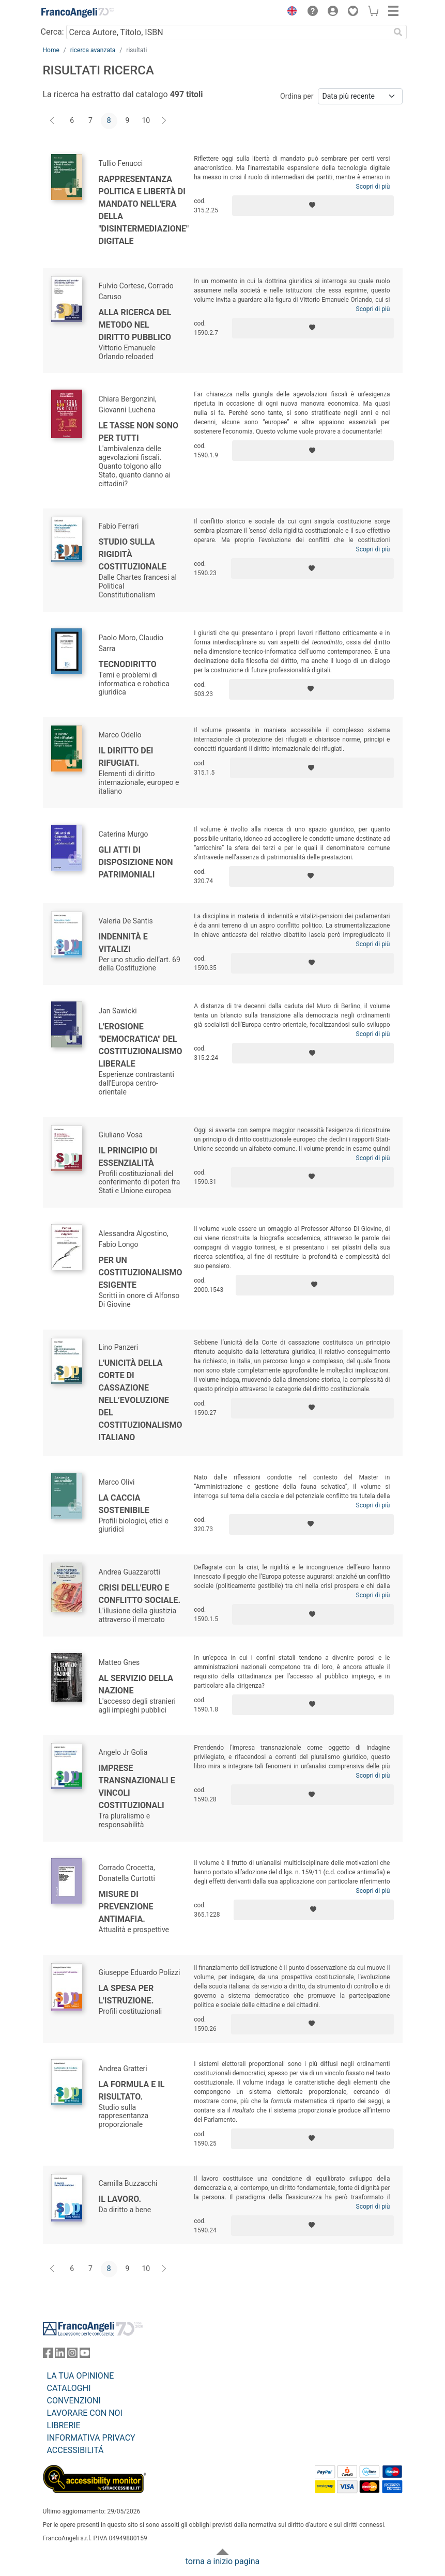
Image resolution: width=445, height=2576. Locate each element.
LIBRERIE (64, 2425)
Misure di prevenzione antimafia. (126, 1906)
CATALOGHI (69, 2388)
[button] (290, 12)
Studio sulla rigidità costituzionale (132, 554)
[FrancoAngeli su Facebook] (48, 2355)
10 (146, 120)
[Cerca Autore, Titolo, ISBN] (228, 32)
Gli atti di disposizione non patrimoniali (136, 862)
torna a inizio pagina (222, 2561)
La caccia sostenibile (124, 1504)
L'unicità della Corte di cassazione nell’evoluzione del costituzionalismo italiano (140, 1400)
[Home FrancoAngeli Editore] (77, 12)
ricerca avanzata (93, 50)
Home (51, 50)
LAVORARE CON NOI (84, 2413)
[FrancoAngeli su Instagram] (72, 2355)
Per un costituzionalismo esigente (140, 1272)
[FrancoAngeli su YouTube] (85, 2355)
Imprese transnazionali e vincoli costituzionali (137, 1786)
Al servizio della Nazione (136, 1684)
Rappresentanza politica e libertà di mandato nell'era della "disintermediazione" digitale (144, 210)
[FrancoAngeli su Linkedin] (60, 2355)
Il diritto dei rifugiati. (126, 757)
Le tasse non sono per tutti (139, 432)
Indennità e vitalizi (123, 943)
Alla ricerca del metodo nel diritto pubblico (135, 324)
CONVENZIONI (74, 2400)
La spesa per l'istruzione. (126, 1994)
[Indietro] (53, 121)
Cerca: (52, 32)
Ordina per (296, 96)
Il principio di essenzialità (128, 1157)
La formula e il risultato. (132, 2090)
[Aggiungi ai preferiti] (313, 205)
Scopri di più (373, 186)
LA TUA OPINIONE (80, 2376)
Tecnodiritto (128, 664)
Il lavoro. (120, 2199)
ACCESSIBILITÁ (75, 2450)
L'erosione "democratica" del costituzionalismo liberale (140, 1045)
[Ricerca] (398, 32)
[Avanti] (164, 121)
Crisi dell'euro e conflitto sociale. (140, 1594)
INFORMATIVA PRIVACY (91, 2438)
